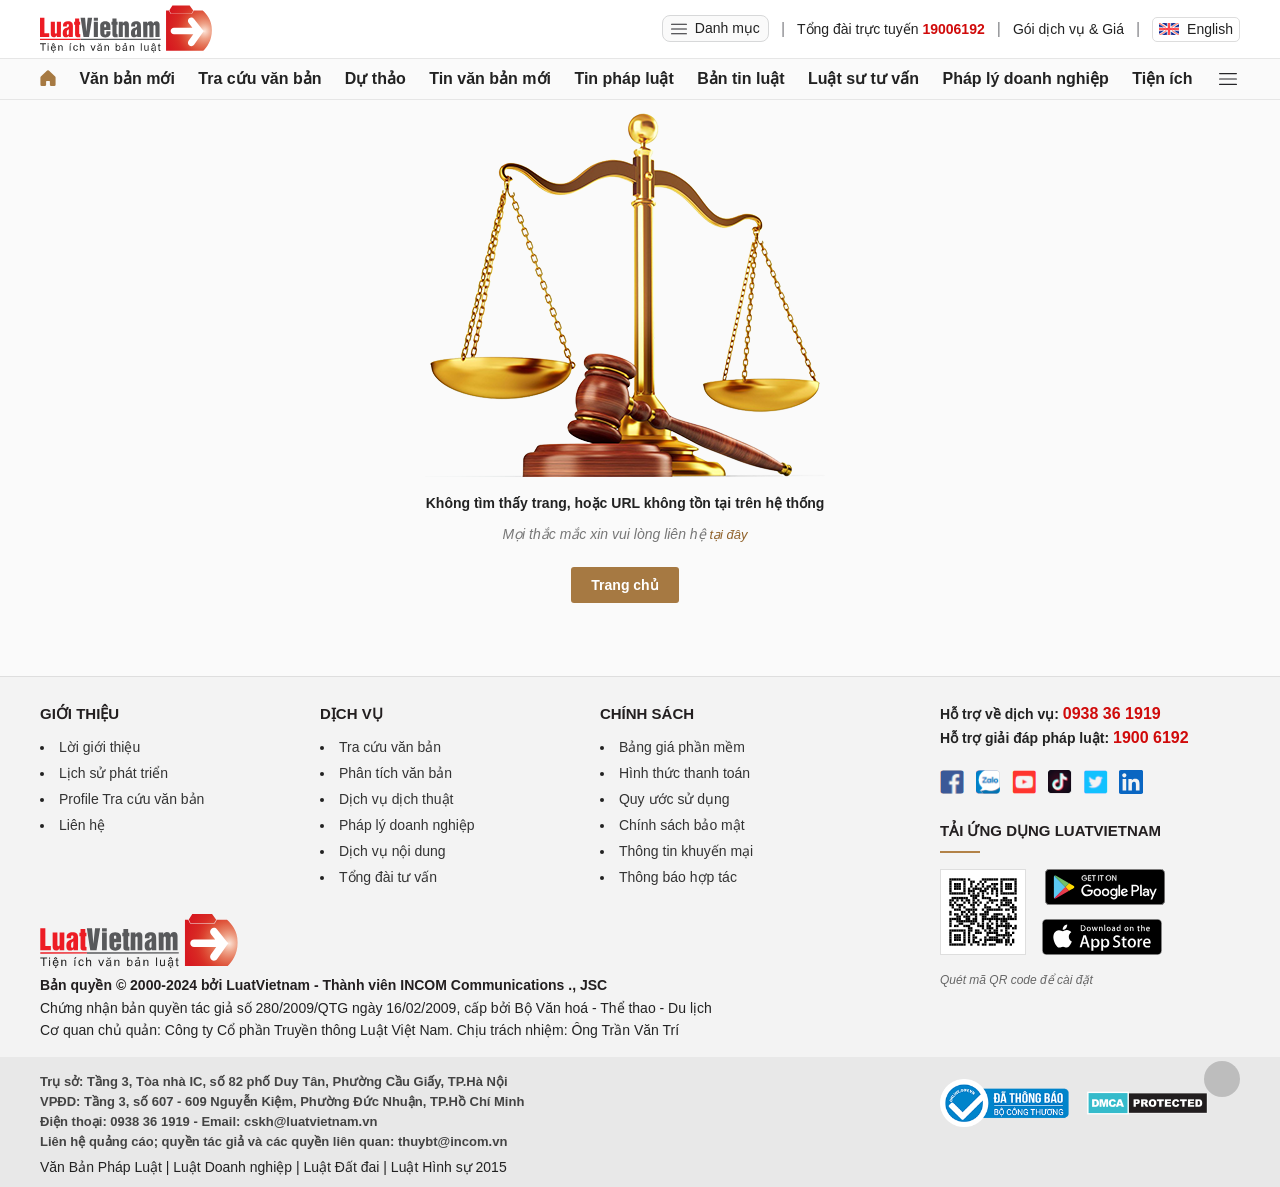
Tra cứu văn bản (259, 78)
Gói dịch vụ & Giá (1068, 29)
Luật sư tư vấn (863, 78)
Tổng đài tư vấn (388, 877)
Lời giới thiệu (99, 747)
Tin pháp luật (623, 78)
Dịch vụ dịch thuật (396, 799)
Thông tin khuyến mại (686, 851)
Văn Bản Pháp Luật (101, 1167)
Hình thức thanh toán (684, 773)
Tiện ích (1162, 78)
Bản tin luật (740, 78)
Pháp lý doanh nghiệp (1025, 78)
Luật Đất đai (341, 1167)
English (1196, 29)
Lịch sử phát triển (113, 773)
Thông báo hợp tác (678, 877)
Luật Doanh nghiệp (232, 1167)
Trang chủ (624, 585)
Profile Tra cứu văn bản (131, 799)
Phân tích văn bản (395, 773)
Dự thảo (375, 78)
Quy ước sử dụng (674, 799)
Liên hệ (82, 825)
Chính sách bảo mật (682, 825)
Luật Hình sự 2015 (449, 1167)
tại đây (729, 534)
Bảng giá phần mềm (682, 747)
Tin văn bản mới (490, 78)
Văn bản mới (126, 78)
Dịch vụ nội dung (392, 851)
